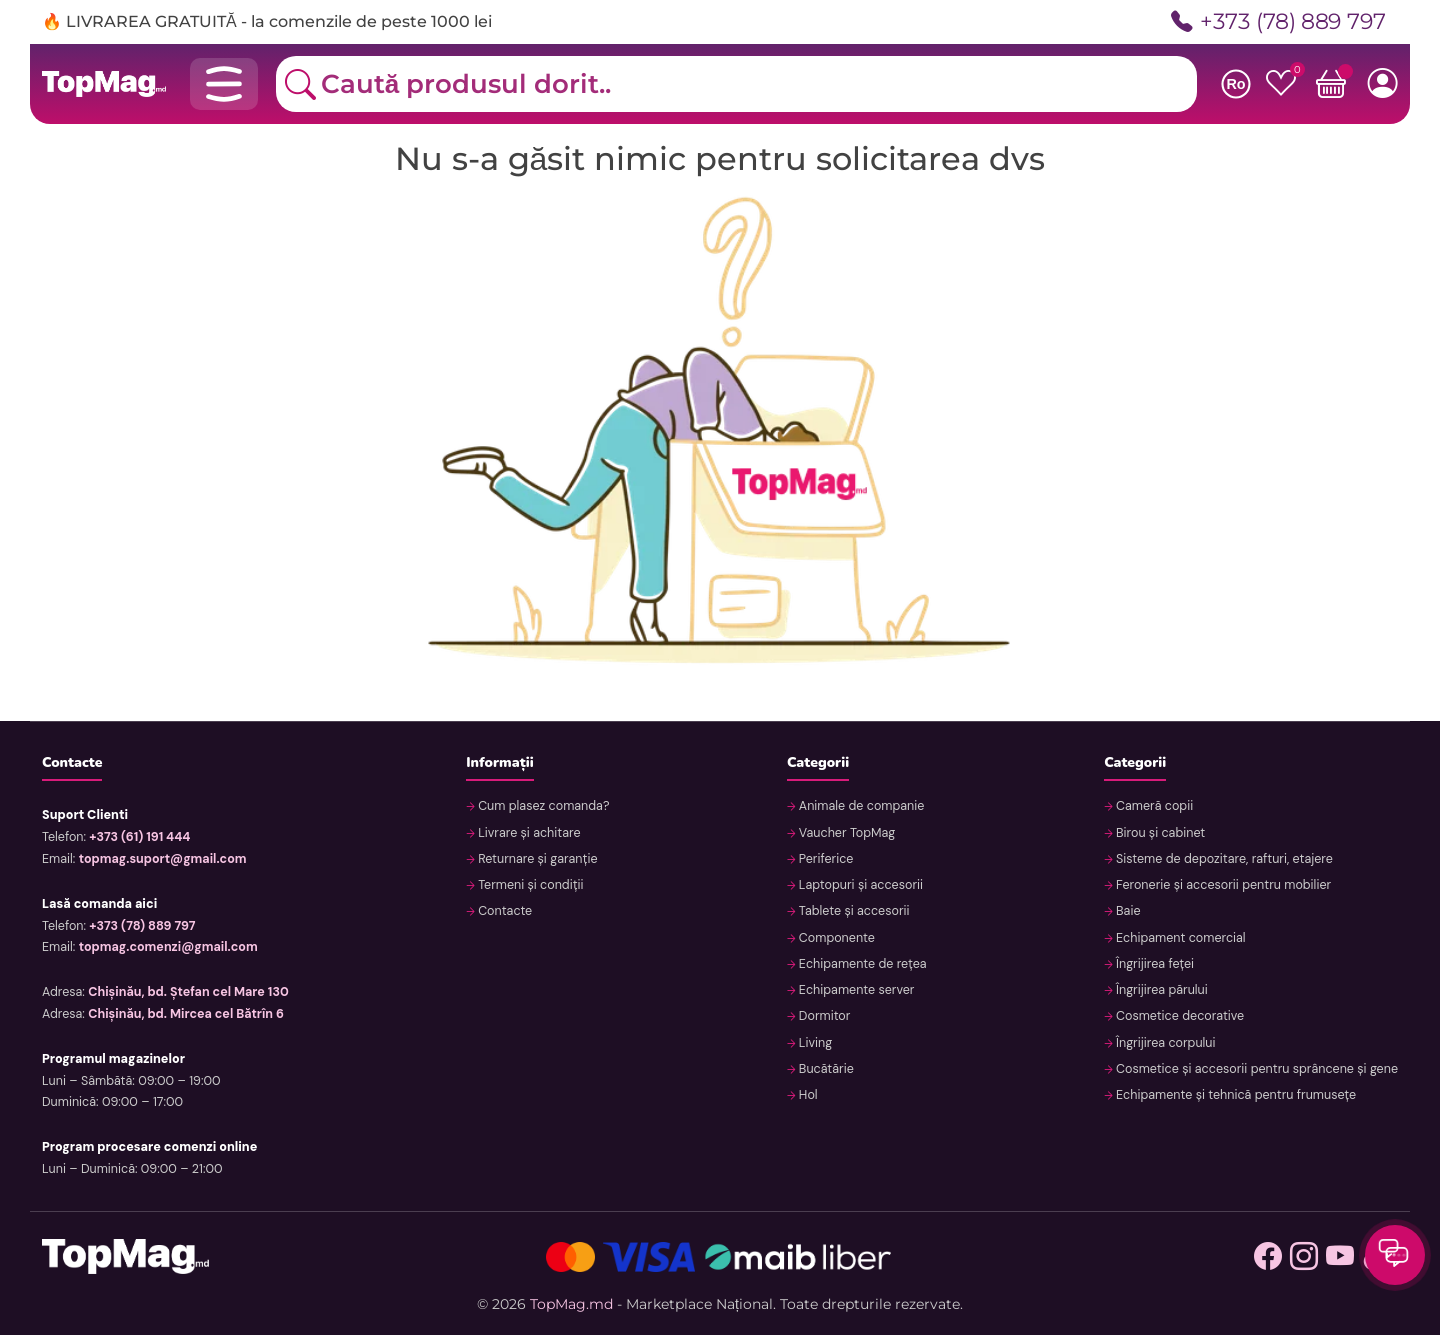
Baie (1127, 911)
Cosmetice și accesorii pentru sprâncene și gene (1255, 1069)
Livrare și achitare (528, 833)
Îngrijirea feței (1153, 964)
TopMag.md (571, 1304)
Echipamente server (855, 990)
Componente (835, 938)
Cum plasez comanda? (542, 806)
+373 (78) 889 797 (1278, 22)
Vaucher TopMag (846, 833)
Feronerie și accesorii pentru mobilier (1222, 885)
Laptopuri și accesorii (859, 885)
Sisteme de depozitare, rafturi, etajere (1223, 859)
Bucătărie (825, 1069)
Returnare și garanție (536, 859)
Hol (807, 1095)
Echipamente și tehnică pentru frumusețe (1234, 1095)
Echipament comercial (1179, 938)
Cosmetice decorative (1179, 1016)
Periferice (825, 859)
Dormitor (823, 1016)
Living (814, 1043)
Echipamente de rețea (861, 964)
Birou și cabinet (1159, 833)
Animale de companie (860, 806)
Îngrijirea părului (1160, 990)
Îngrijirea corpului (1164, 1043)
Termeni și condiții (529, 885)
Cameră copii (1153, 806)
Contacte (503, 911)
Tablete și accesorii (853, 911)
